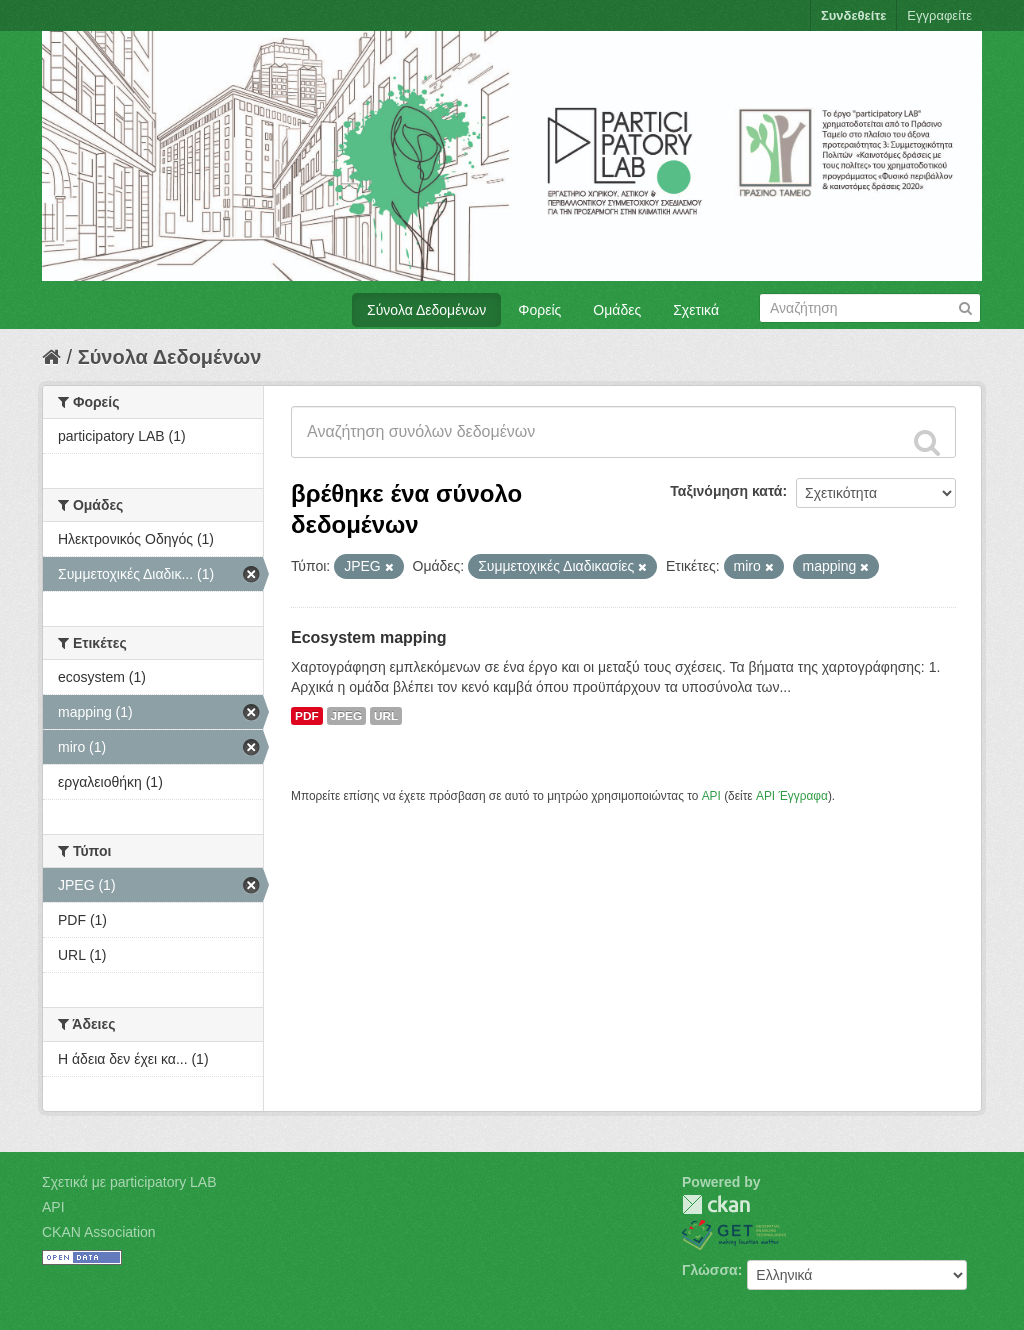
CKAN (716, 1204)
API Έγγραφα (792, 796)
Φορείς (539, 310)
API (711, 796)
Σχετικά (696, 310)
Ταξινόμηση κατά (726, 491)
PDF (307, 716)
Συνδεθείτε (853, 15)
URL (386, 716)
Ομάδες (617, 310)
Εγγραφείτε (939, 15)
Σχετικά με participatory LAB (129, 1182)
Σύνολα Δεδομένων (426, 310)
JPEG (347, 716)
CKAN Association (99, 1232)
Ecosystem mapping (369, 637)
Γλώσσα (710, 1270)
